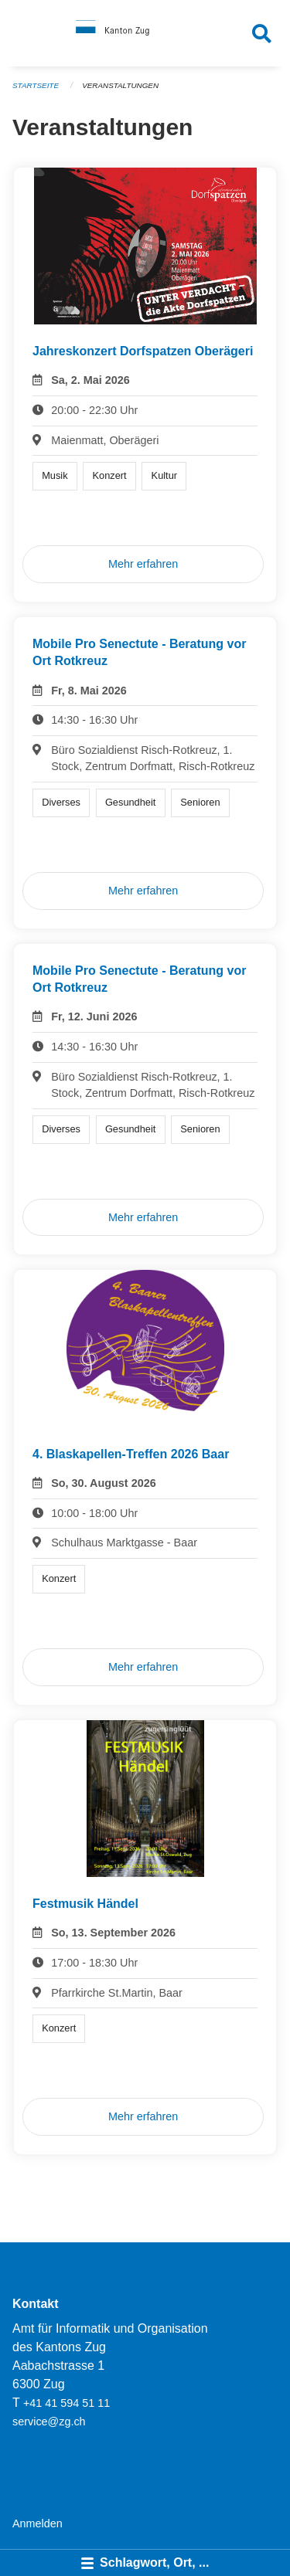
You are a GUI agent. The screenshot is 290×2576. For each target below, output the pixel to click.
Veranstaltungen (120, 85)
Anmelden (37, 2523)
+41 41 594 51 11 (66, 2403)
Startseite (35, 85)
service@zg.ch (49, 2421)
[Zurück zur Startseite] (145, 33)
